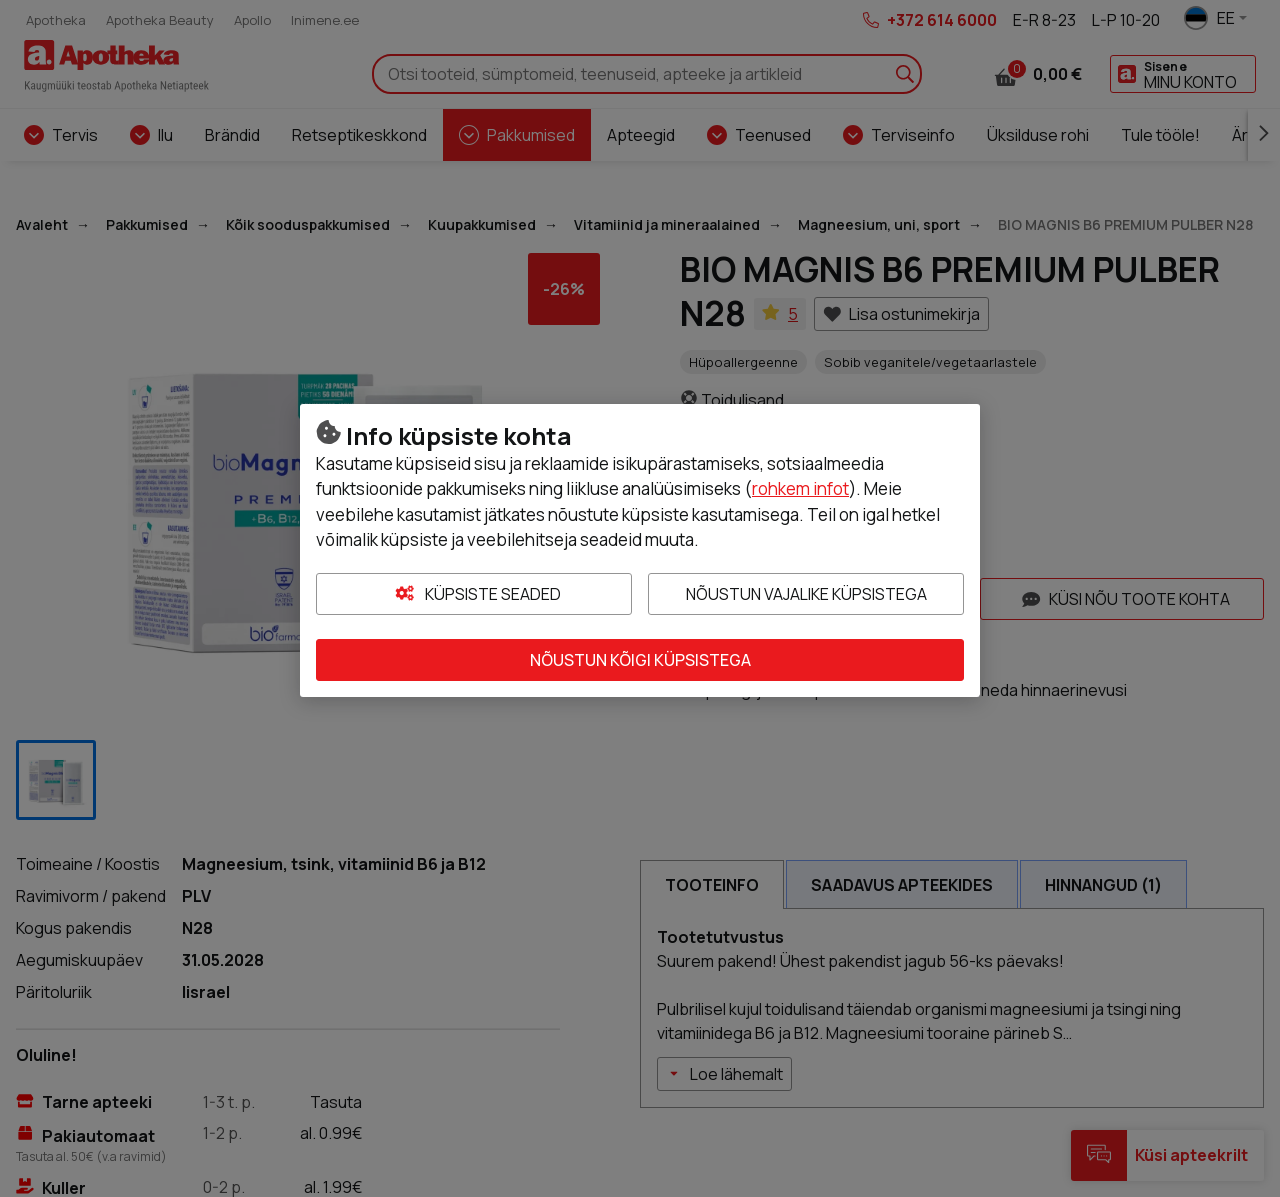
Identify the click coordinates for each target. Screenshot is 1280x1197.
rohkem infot (800, 488)
